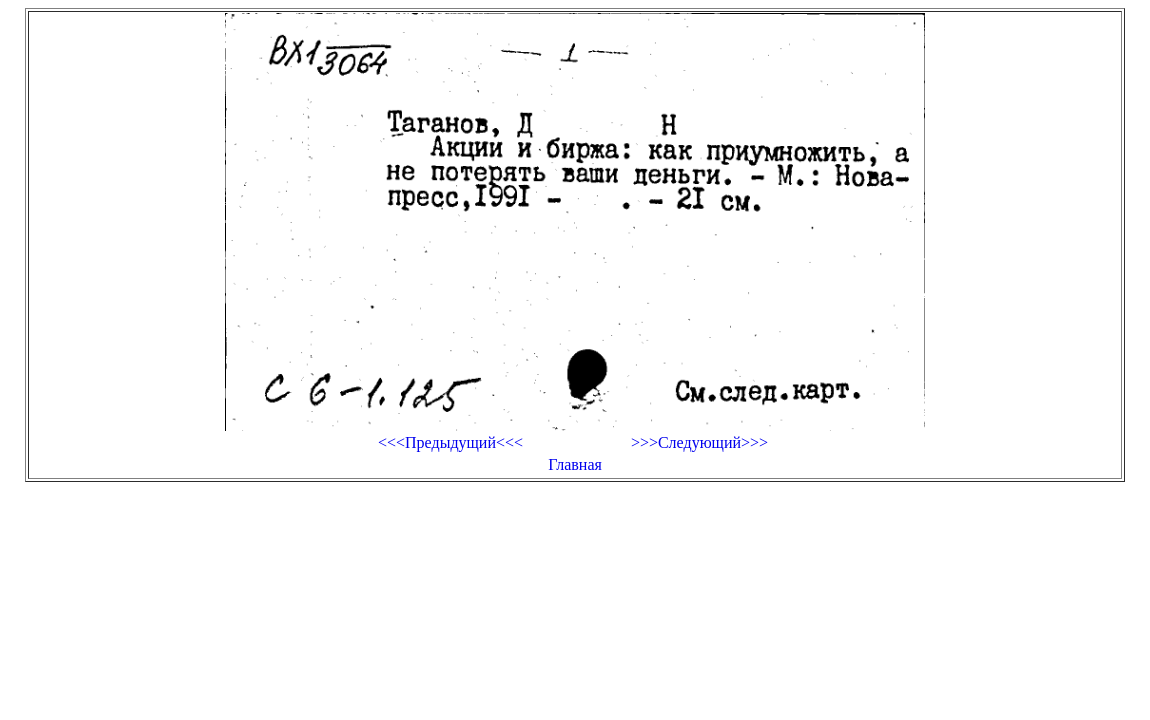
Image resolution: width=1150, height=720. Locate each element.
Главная (575, 464)
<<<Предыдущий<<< (450, 442)
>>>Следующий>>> (699, 442)
